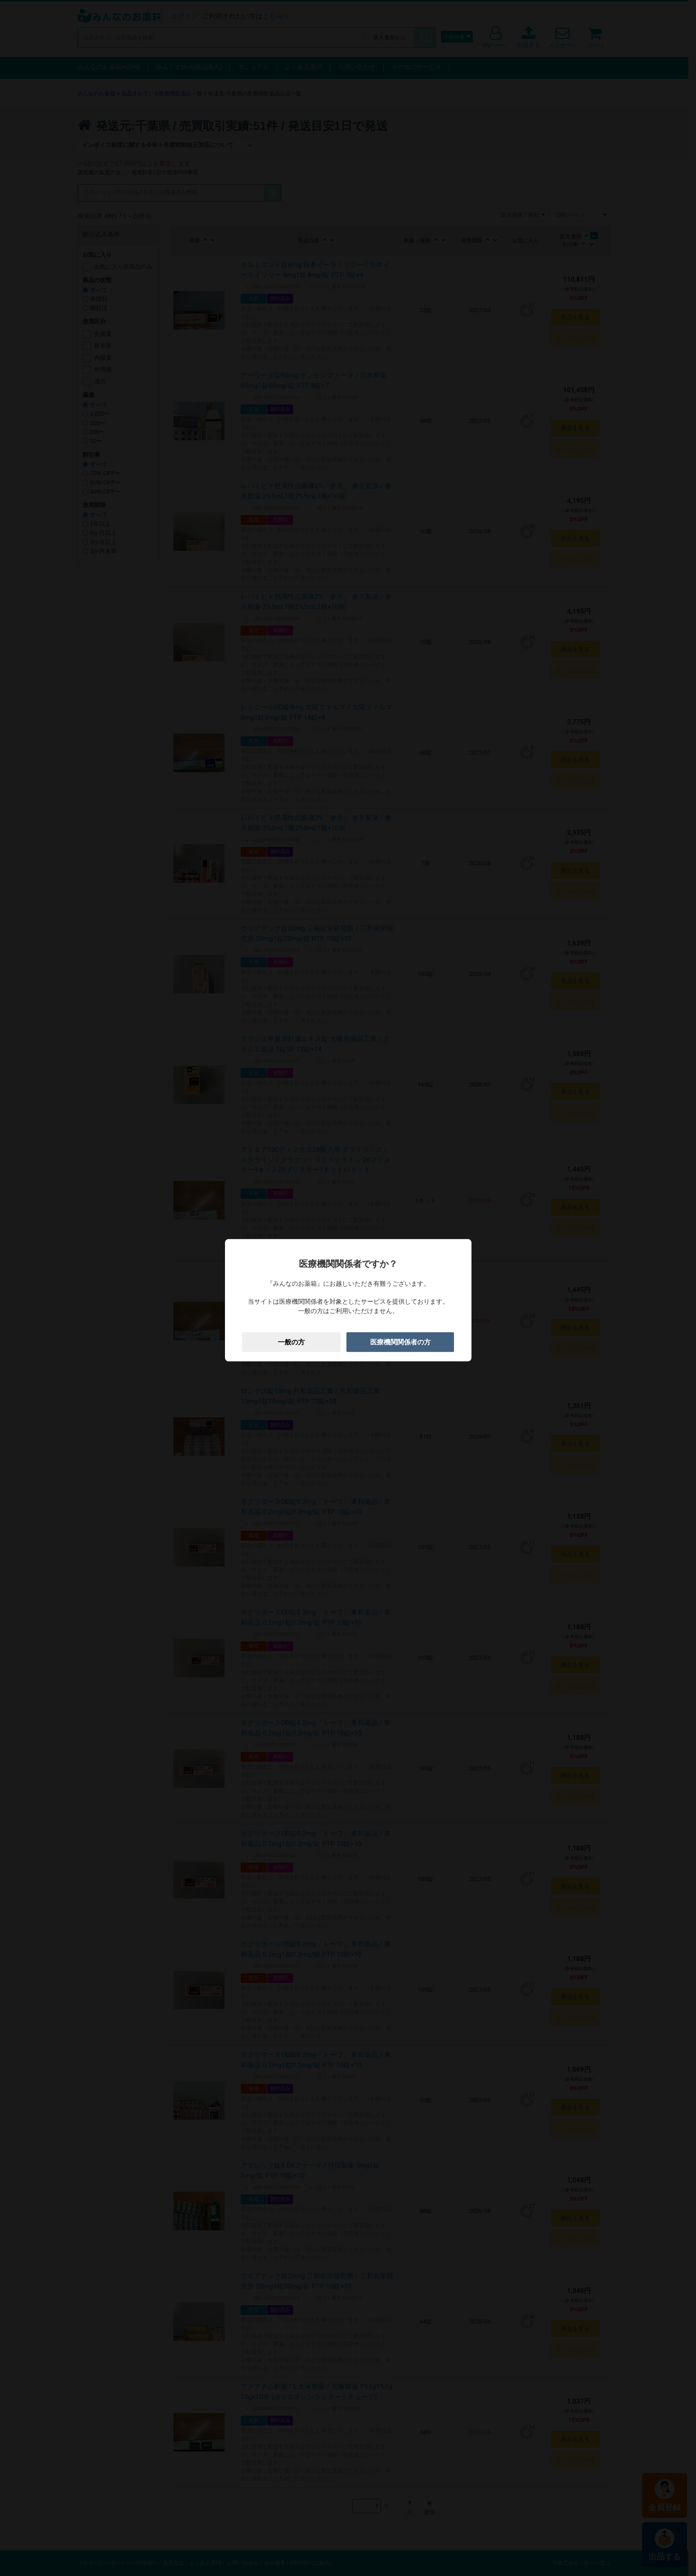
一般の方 (291, 1341)
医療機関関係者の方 (400, 1341)
